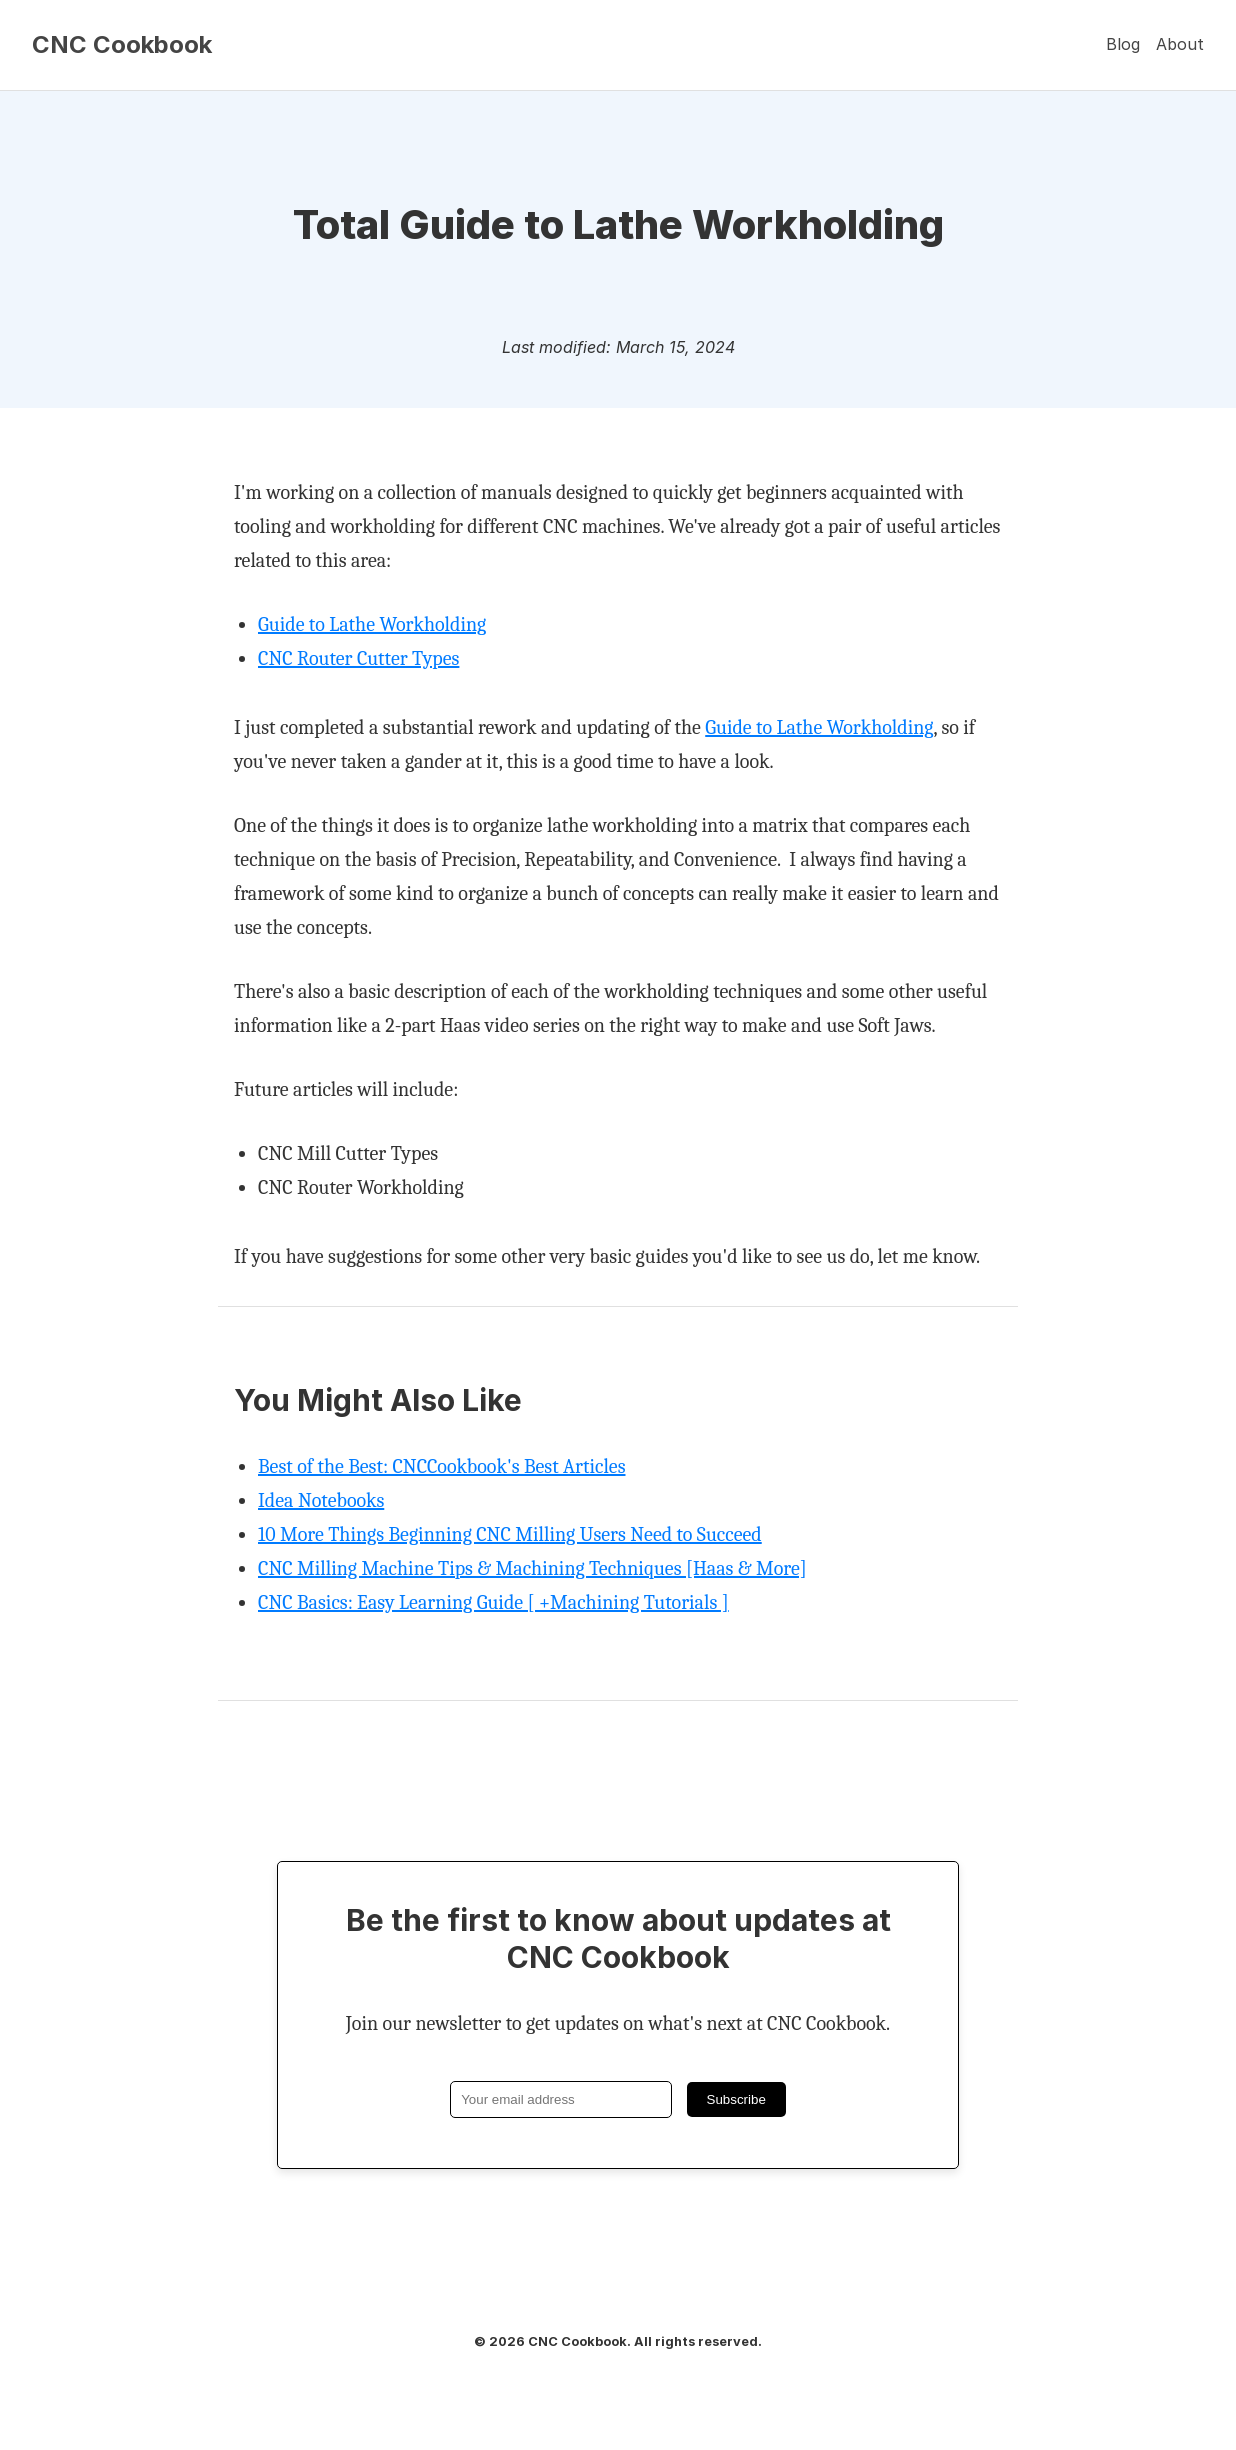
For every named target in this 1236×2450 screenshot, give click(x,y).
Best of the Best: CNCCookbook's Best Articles (441, 1466)
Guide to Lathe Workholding (372, 624)
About (1180, 44)
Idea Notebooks (321, 1500)
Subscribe (736, 2099)
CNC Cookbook (122, 45)
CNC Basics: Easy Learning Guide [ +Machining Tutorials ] (493, 1602)
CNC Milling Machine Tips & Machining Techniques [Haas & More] (532, 1568)
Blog (1123, 44)
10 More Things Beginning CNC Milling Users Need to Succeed (510, 1534)
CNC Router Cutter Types (358, 658)
